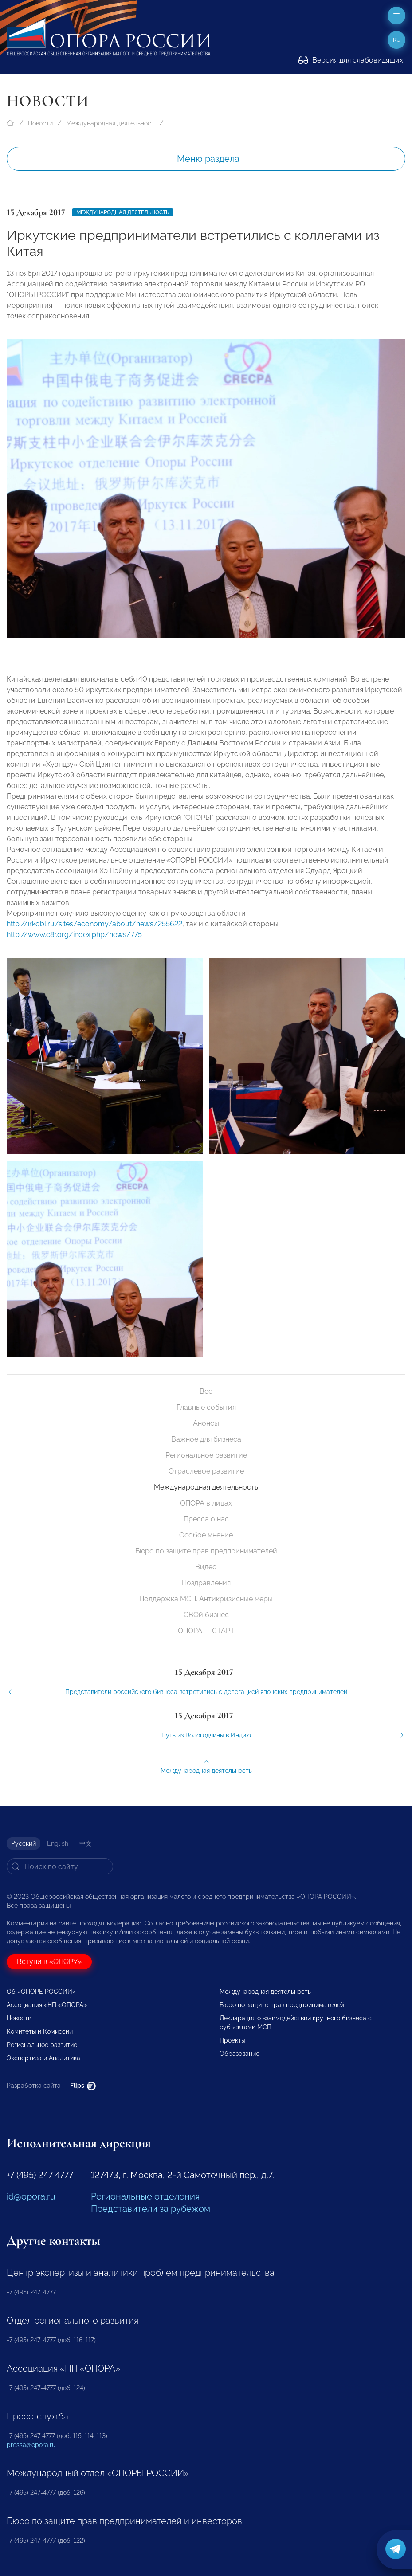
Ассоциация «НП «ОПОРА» (47, 2004)
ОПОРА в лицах (206, 1503)
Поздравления (206, 1583)
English (57, 1843)
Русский (23, 1843)
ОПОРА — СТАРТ (206, 1631)
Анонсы (206, 1423)
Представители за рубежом (150, 2209)
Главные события (206, 1407)
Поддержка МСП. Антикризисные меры (206, 1599)
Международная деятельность (110, 123)
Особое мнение (206, 1535)
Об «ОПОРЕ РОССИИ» (41, 1991)
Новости (40, 123)
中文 (85, 1843)
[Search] (60, 1866)
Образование (239, 2053)
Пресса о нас (206, 1519)
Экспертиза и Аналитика (43, 2058)
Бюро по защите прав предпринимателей (206, 1551)
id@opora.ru (31, 2196)
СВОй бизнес (206, 1615)
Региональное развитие (206, 1455)
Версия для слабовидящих (350, 60)
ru (396, 40)
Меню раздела (208, 158)
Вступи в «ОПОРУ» (49, 1961)
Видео (206, 1567)
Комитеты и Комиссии (40, 2031)
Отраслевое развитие (206, 1471)
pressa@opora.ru (31, 2444)
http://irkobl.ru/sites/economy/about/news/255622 (94, 933)
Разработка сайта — (51, 2085)
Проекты (232, 2040)
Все (206, 1391)
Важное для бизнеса (206, 1439)
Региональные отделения (145, 2196)
